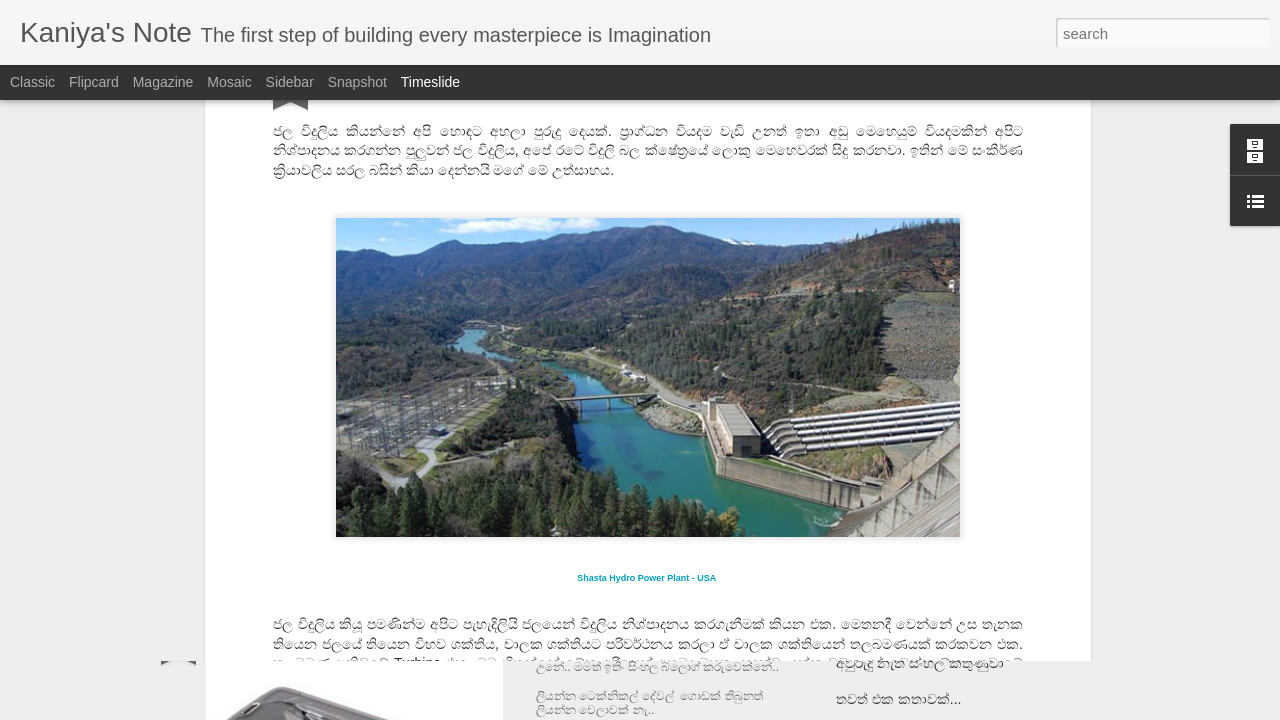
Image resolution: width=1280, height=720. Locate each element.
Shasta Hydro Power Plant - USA (646, 356)
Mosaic (229, 82)
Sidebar (290, 82)
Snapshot (357, 82)
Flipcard (94, 82)
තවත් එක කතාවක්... (898, 699)
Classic (32, 82)
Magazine (163, 82)
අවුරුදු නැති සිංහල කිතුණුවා (920, 663)
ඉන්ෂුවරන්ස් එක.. (604, 631)
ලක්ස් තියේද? (877, 627)
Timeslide (430, 82)
